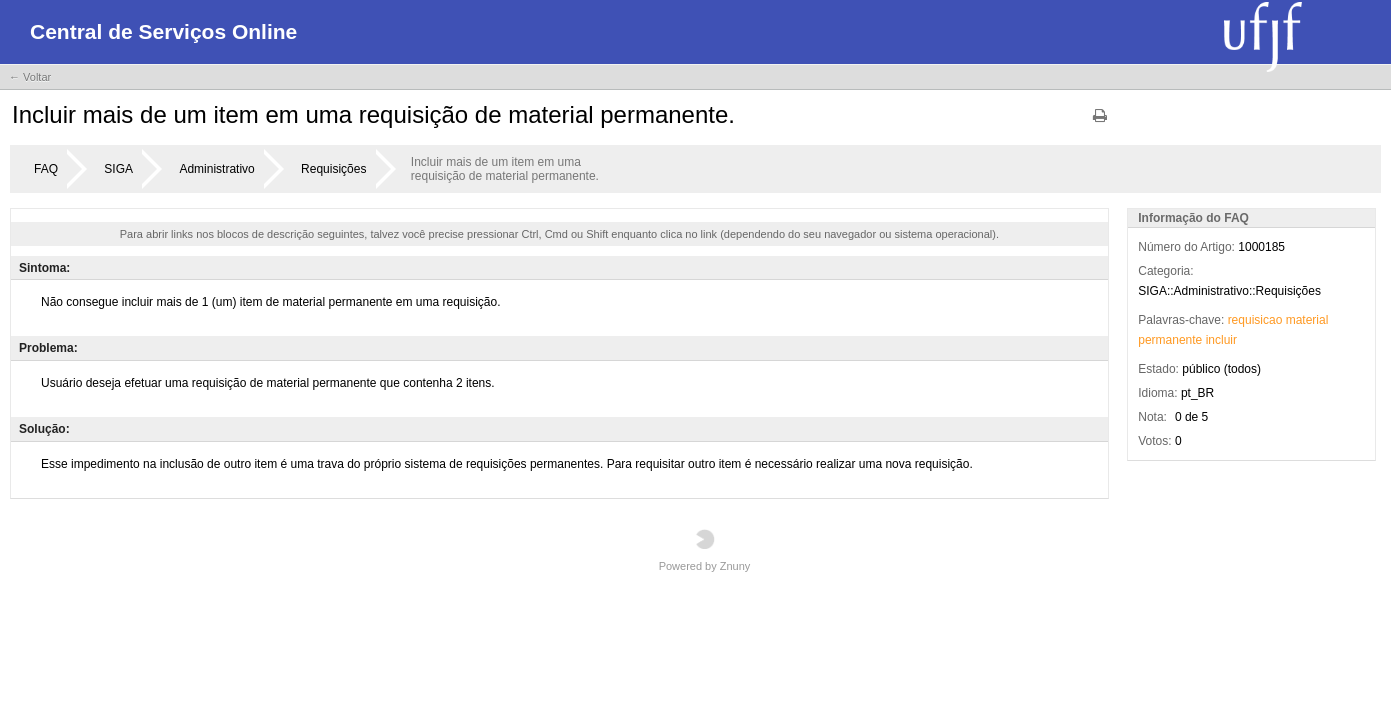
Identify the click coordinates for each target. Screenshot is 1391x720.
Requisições (333, 169)
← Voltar (30, 77)
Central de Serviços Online (163, 31)
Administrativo (216, 169)
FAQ (46, 169)
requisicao (1255, 320)
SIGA (118, 169)
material (1307, 320)
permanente (1170, 340)
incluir (1221, 340)
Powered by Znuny (705, 550)
